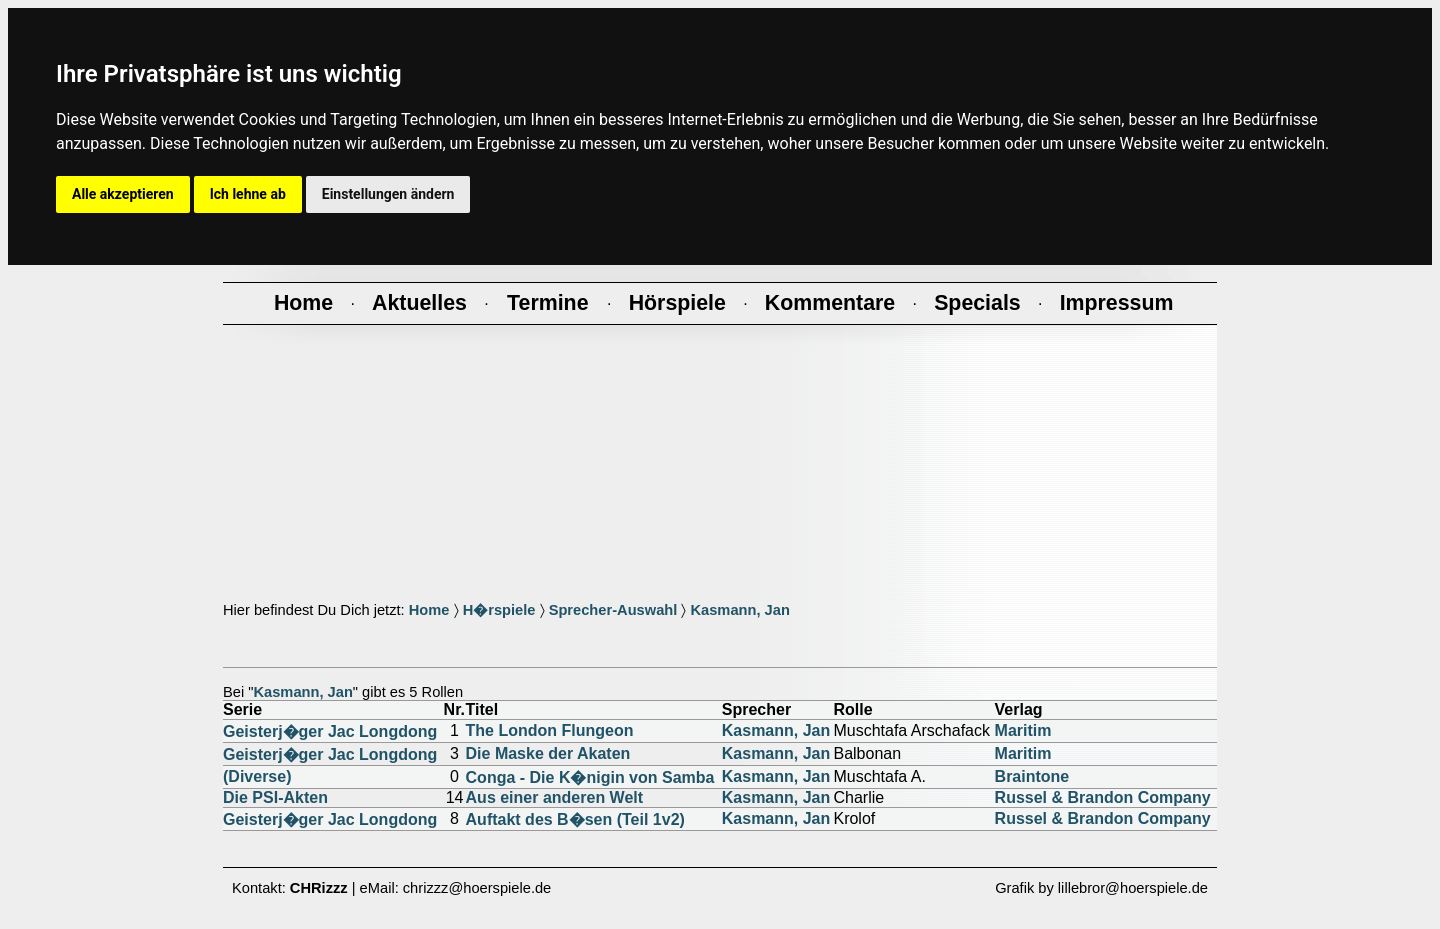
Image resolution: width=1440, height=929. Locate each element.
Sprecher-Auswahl (613, 610)
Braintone (1032, 776)
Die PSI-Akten (275, 797)
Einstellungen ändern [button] (388, 194)
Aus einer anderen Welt (555, 797)
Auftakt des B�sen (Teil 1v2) (575, 819)
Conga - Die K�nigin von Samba (590, 777)
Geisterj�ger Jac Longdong (330, 731)
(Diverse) (257, 776)
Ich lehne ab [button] (248, 194)
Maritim (1023, 730)
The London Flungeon (550, 730)
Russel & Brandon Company (1103, 797)
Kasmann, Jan (739, 610)
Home (429, 610)
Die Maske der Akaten (548, 753)
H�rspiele (499, 610)
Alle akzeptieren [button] (123, 194)
